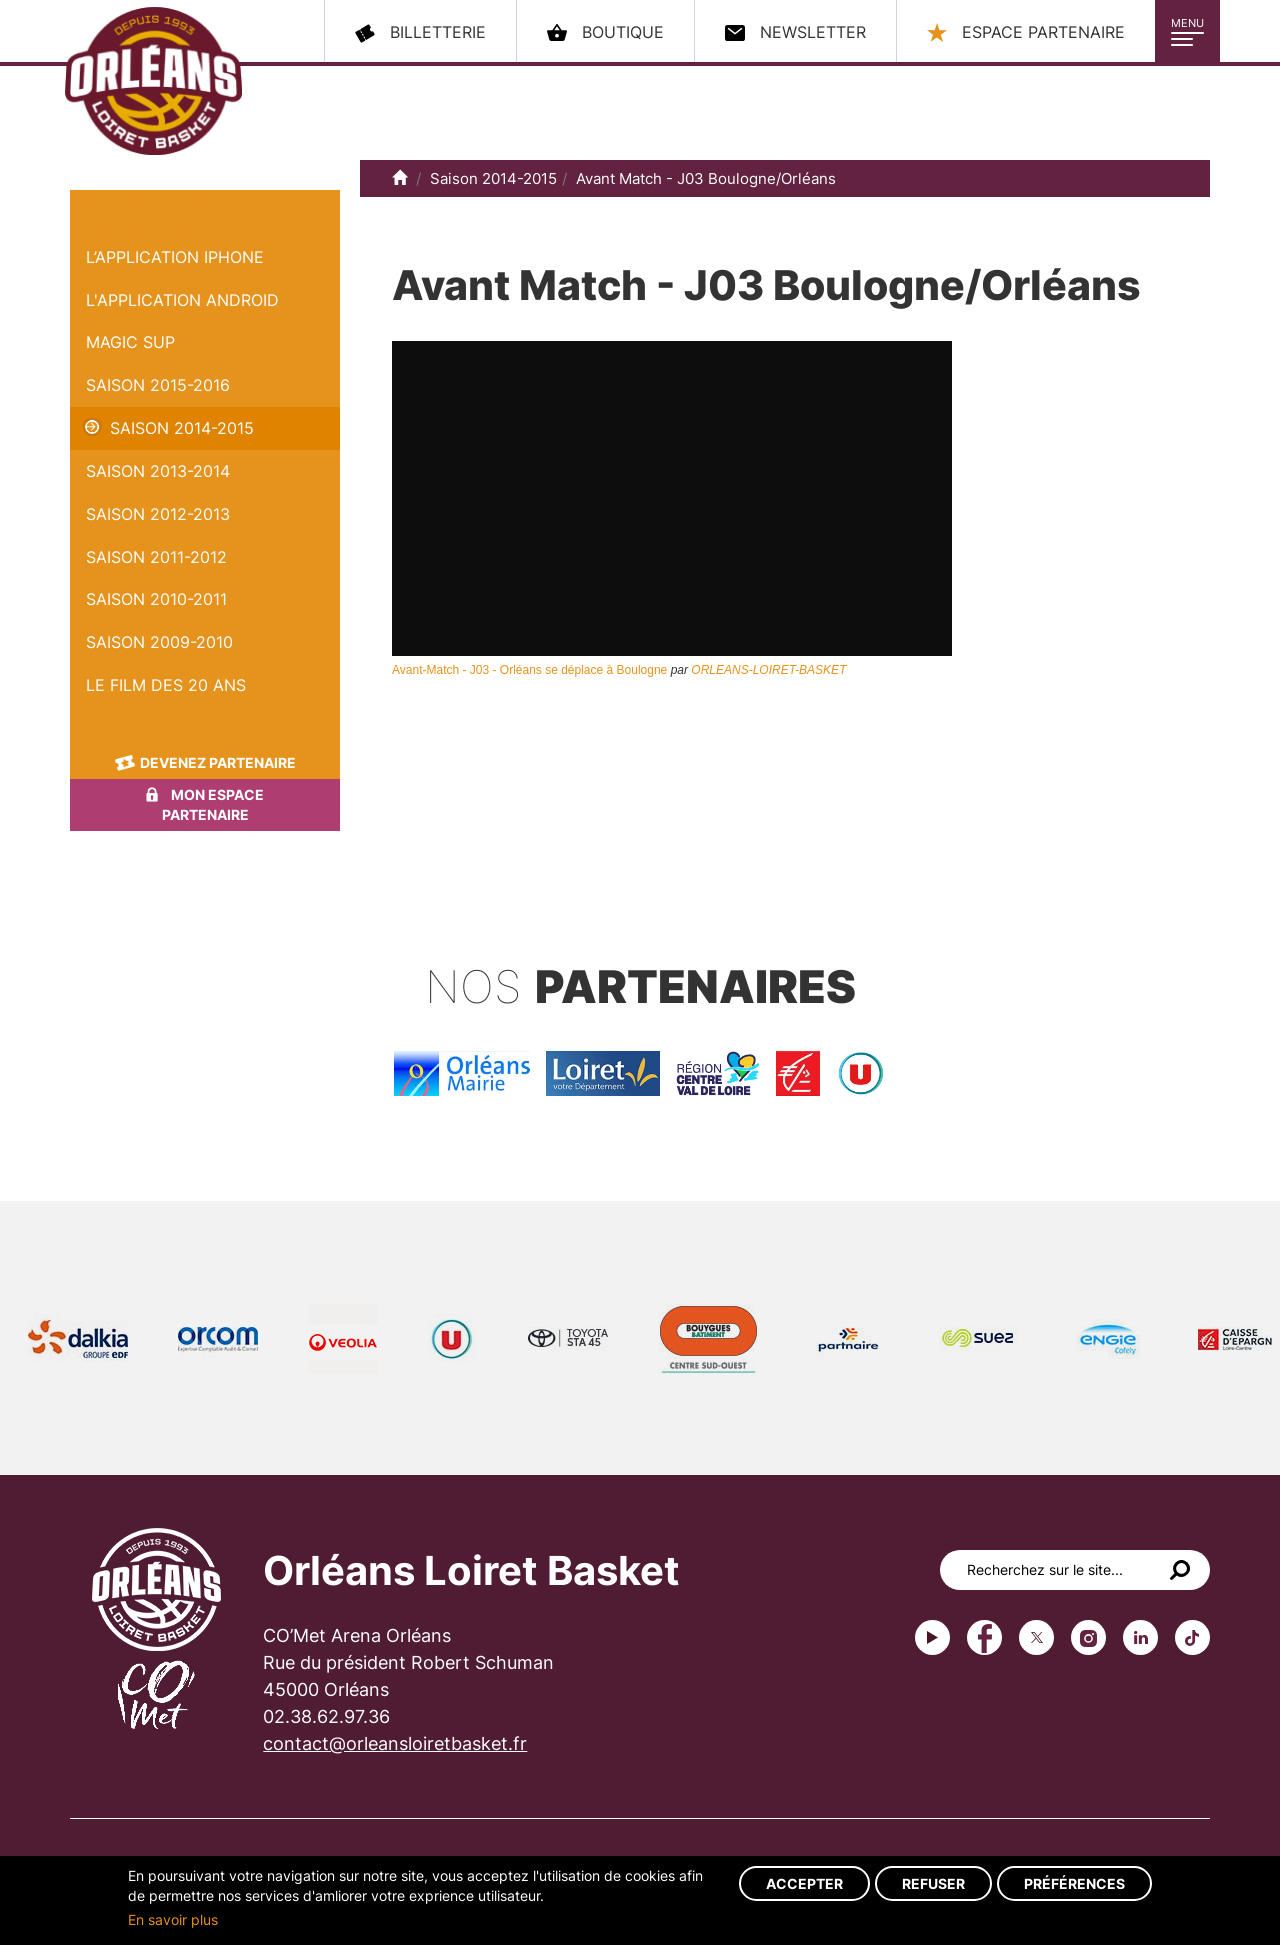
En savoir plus (173, 1919)
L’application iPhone (175, 257)
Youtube (932, 1637)
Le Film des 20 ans (166, 685)
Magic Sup (130, 342)
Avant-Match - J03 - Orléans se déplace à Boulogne (529, 670)
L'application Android (182, 300)
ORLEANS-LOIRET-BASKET (768, 670)
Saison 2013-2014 (158, 471)
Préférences (1074, 1883)
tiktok (1192, 1637)
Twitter (1036, 1637)
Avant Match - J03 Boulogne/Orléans (706, 178)
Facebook (984, 1637)
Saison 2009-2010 (159, 642)
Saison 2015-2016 (158, 385)
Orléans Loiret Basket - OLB (153, 81)
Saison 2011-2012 (156, 557)
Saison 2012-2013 (158, 514)
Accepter (804, 1883)
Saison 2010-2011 (156, 599)
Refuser (933, 1883)
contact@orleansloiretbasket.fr (395, 1743)
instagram (1088, 1637)
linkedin (1140, 1637)
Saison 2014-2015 (182, 428)
